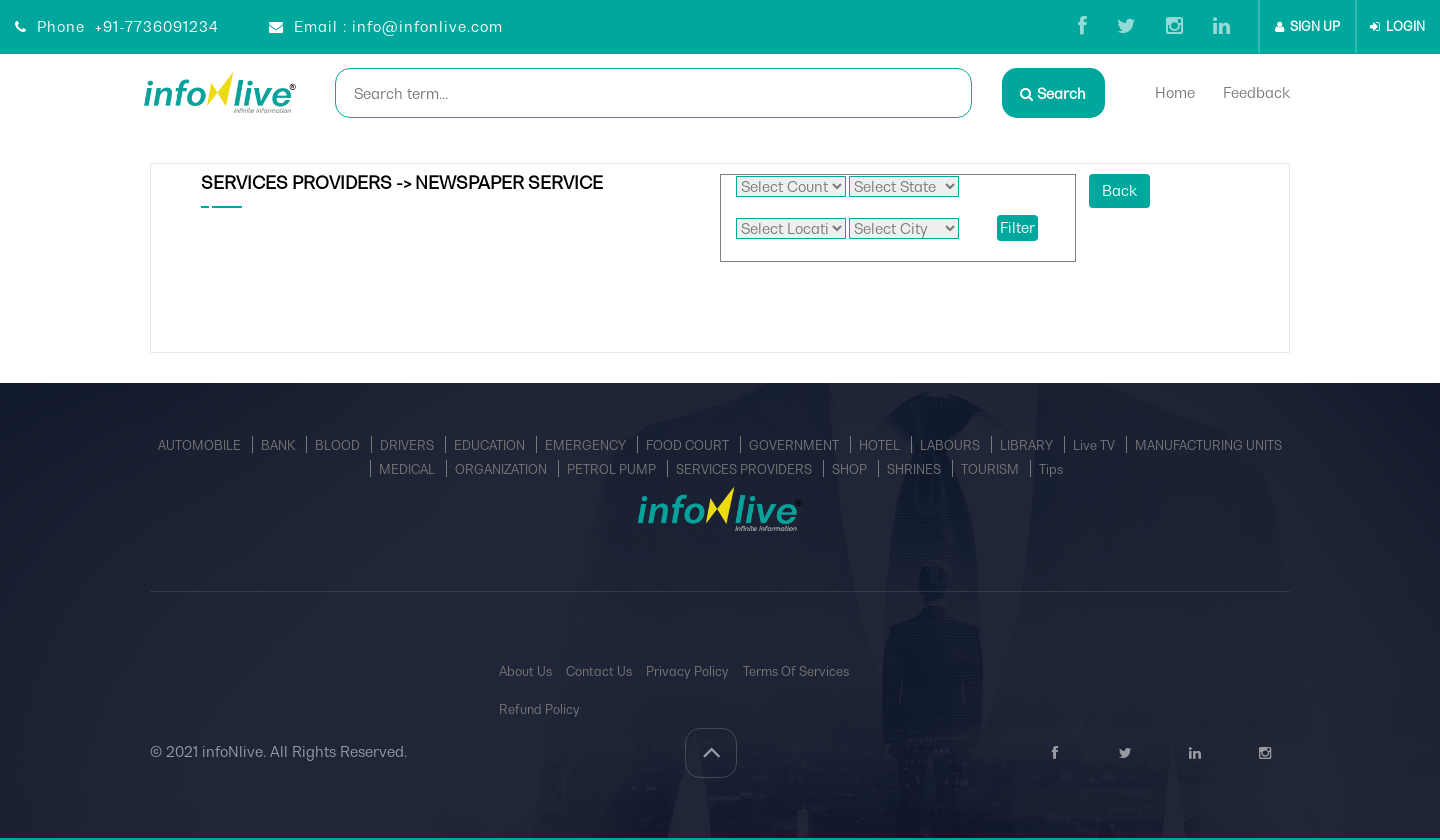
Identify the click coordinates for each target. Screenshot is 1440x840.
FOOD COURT (689, 445)
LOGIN (1397, 26)
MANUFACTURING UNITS (1208, 445)
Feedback (1258, 92)
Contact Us (599, 671)
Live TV (1095, 445)
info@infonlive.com (427, 26)
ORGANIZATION (502, 469)
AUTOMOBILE (201, 445)
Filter (1017, 227)
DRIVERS (408, 445)
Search (1053, 93)
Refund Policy (539, 709)
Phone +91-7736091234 (117, 26)
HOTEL (881, 445)
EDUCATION (491, 445)
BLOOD (339, 445)
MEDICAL (408, 469)
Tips (1051, 469)
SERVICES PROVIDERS (745, 469)
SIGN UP (1307, 26)
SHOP (851, 469)
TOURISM (991, 469)
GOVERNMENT (795, 445)
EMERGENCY (587, 445)
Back (1119, 190)
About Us (525, 671)
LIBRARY (1028, 445)
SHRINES (915, 469)
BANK (279, 445)
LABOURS (951, 445)
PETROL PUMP (613, 469)
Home (1177, 92)
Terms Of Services (796, 671)
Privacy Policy (687, 671)
